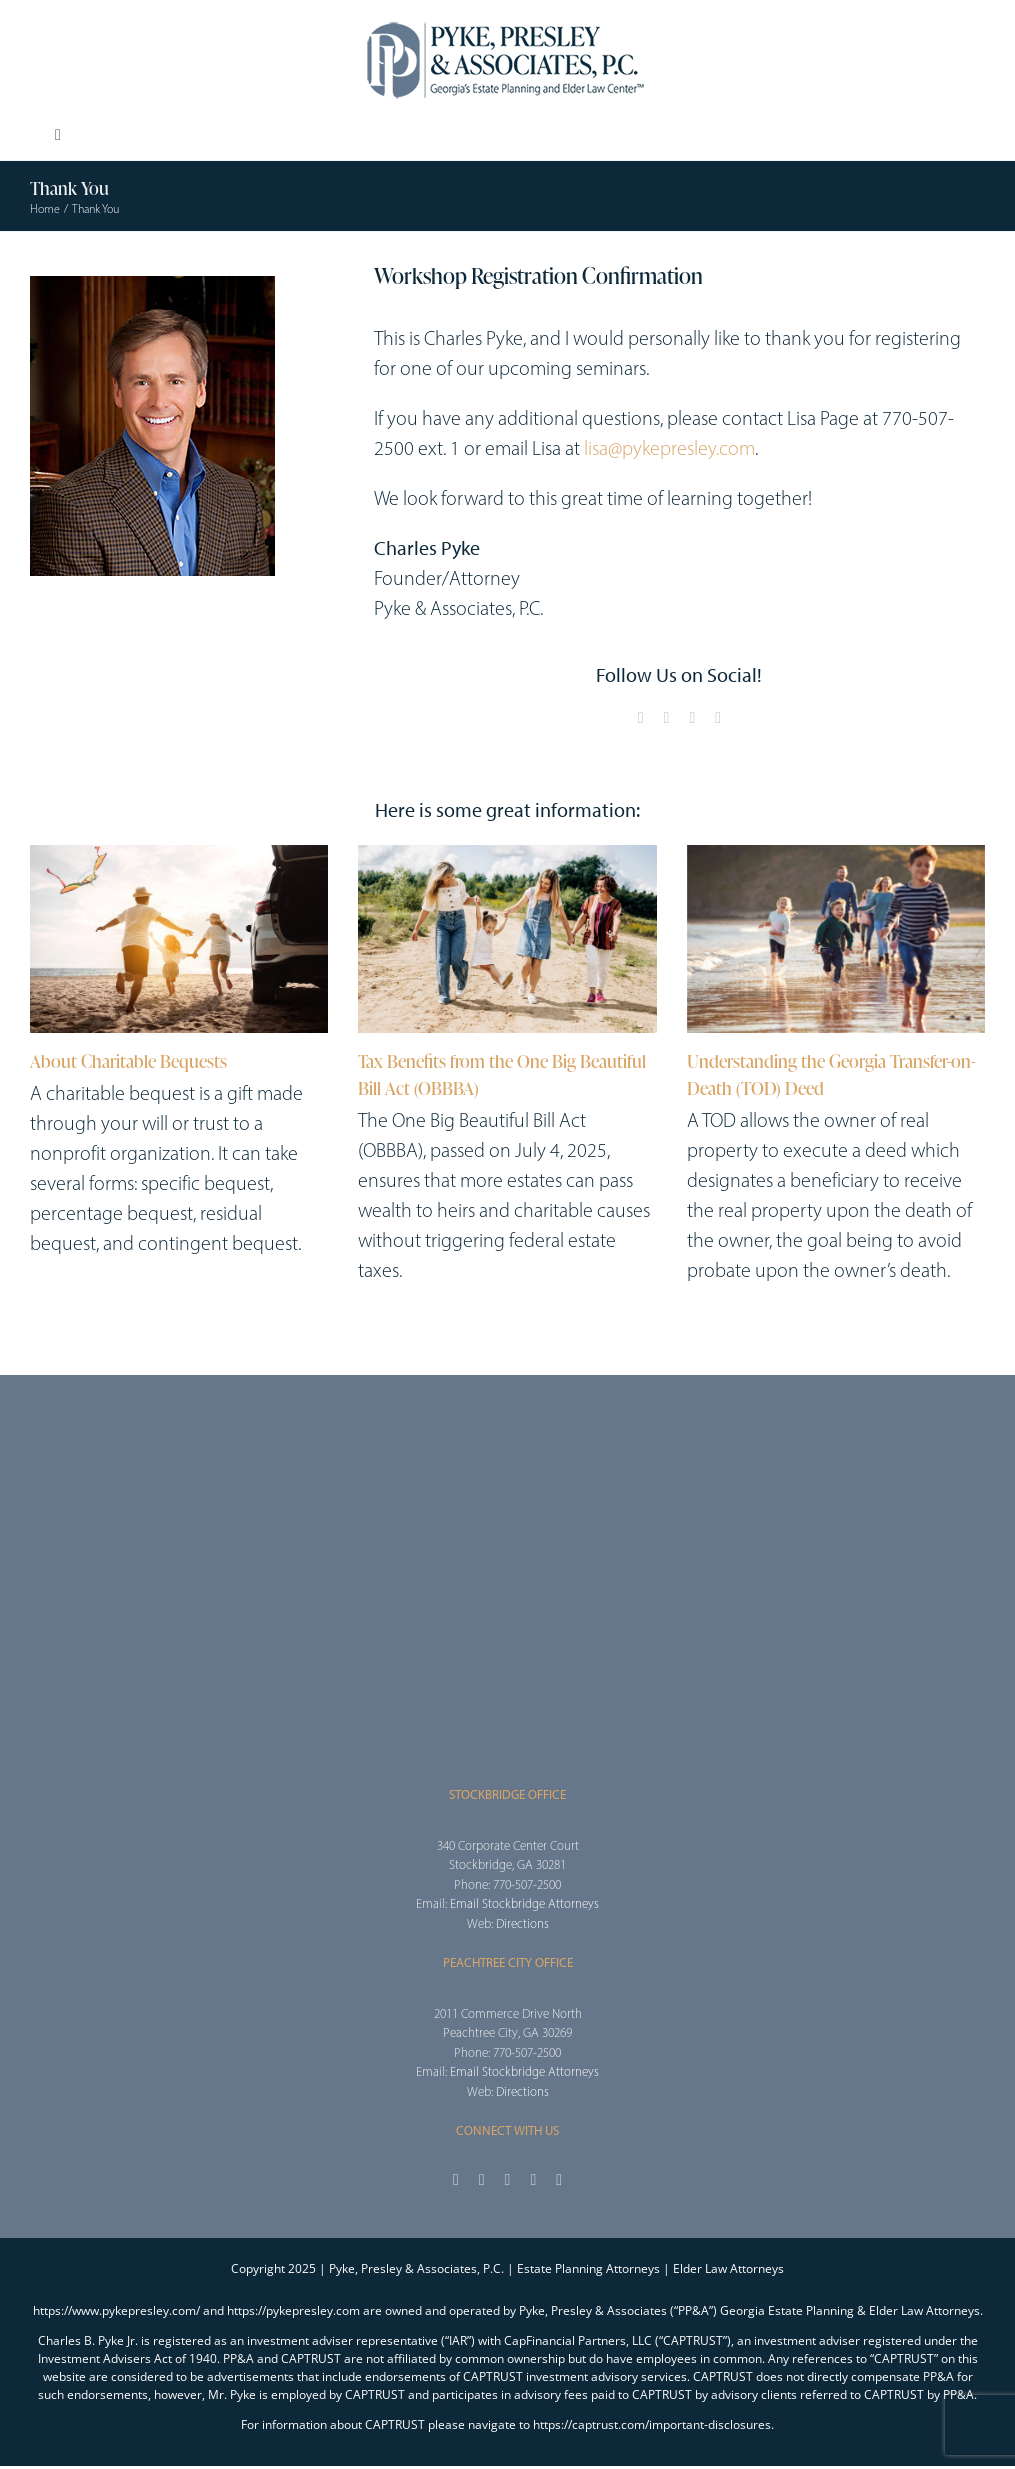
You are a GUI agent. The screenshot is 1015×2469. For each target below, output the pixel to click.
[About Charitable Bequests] (179, 939)
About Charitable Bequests (128, 1061)
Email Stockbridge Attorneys (524, 1903)
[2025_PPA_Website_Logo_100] (508, 20)
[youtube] (692, 718)
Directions (522, 1923)
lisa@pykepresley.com (669, 448)
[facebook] (641, 718)
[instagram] (508, 2180)
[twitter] (667, 718)
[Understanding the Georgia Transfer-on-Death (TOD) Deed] (836, 939)
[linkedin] (718, 718)
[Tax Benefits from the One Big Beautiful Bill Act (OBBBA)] (507, 939)
